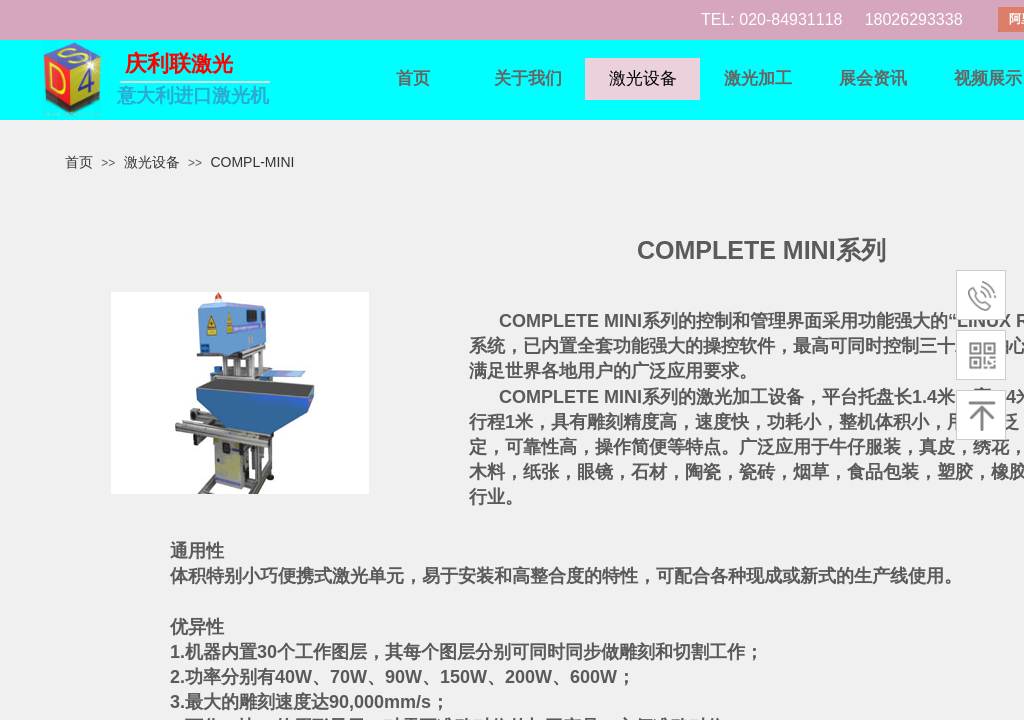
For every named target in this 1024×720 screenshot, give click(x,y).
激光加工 (758, 78)
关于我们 (528, 78)
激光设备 (643, 78)
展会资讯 (873, 78)
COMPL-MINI (252, 162)
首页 (413, 78)
